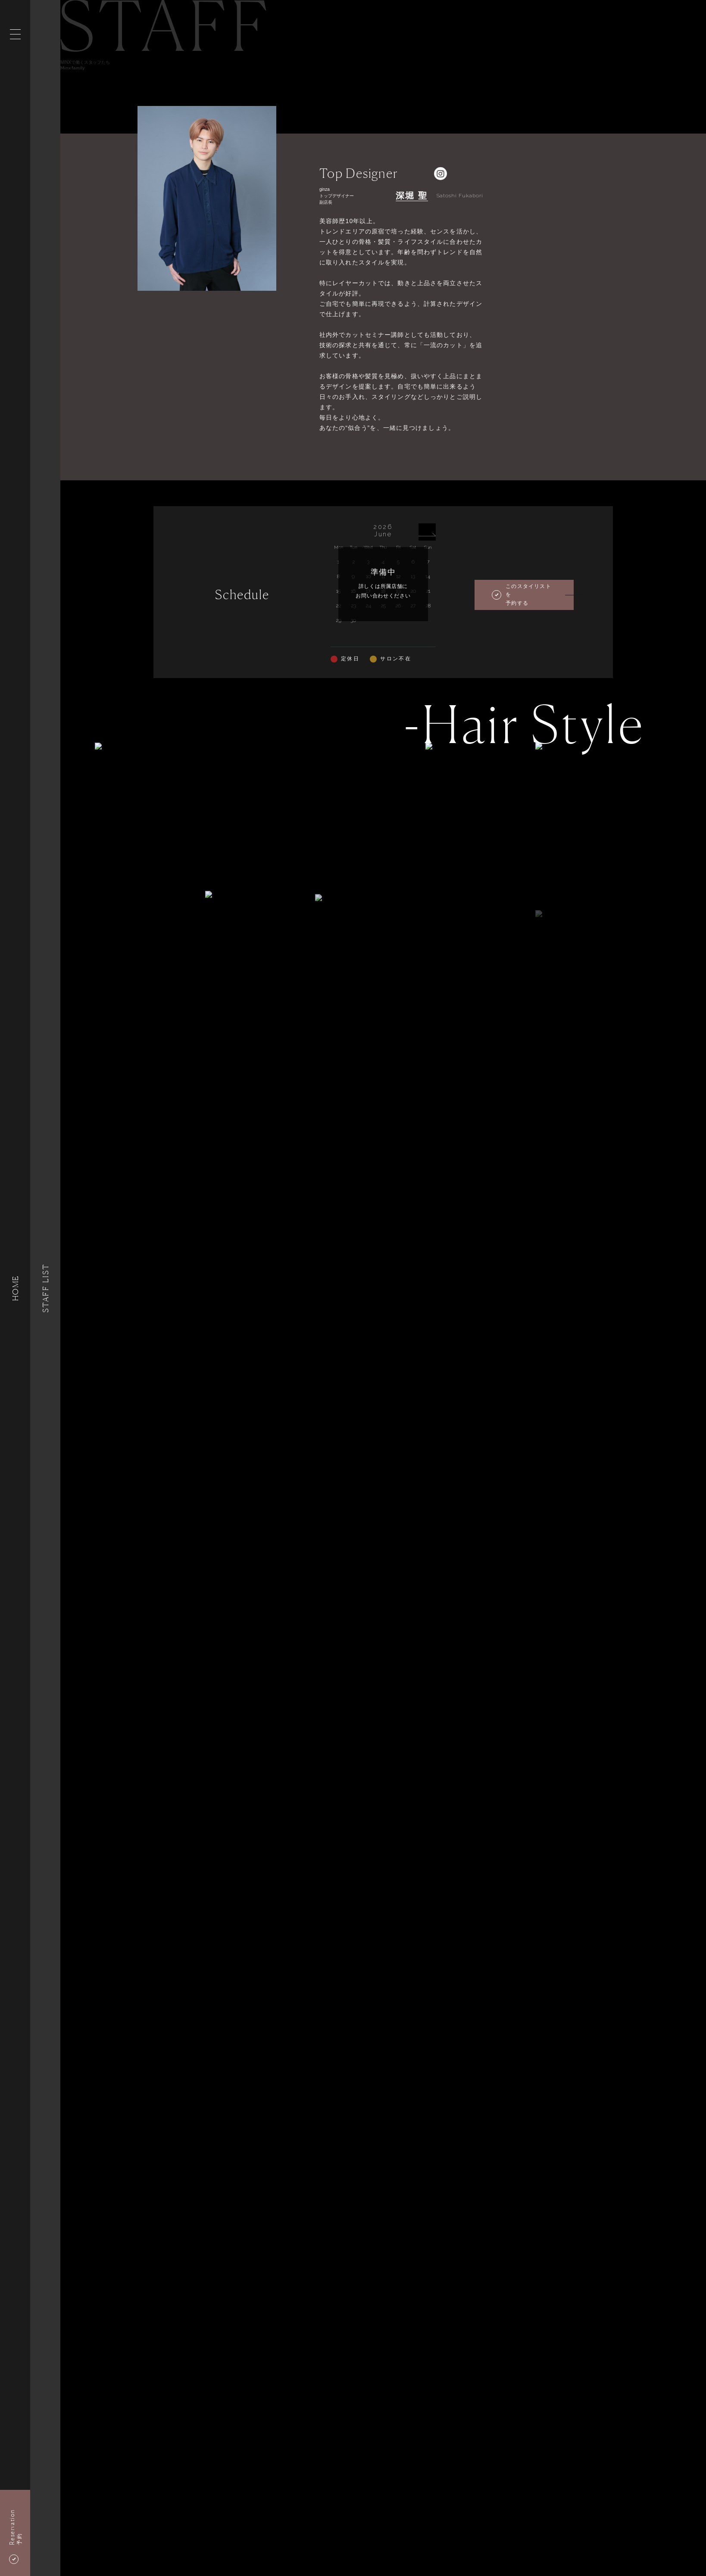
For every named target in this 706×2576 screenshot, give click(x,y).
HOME (15, 1287)
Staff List (45, 1288)
